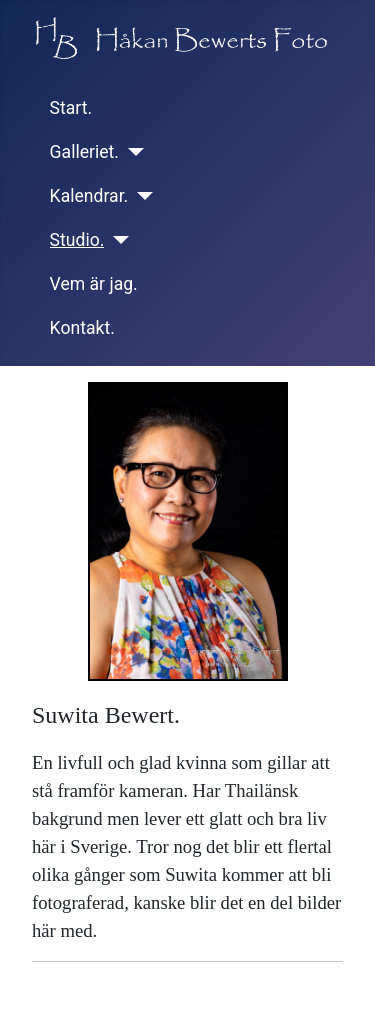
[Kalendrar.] (140, 196)
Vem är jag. (94, 284)
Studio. (77, 240)
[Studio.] (116, 240)
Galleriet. (84, 152)
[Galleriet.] (131, 152)
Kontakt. (82, 328)
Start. (71, 108)
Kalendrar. (89, 196)
